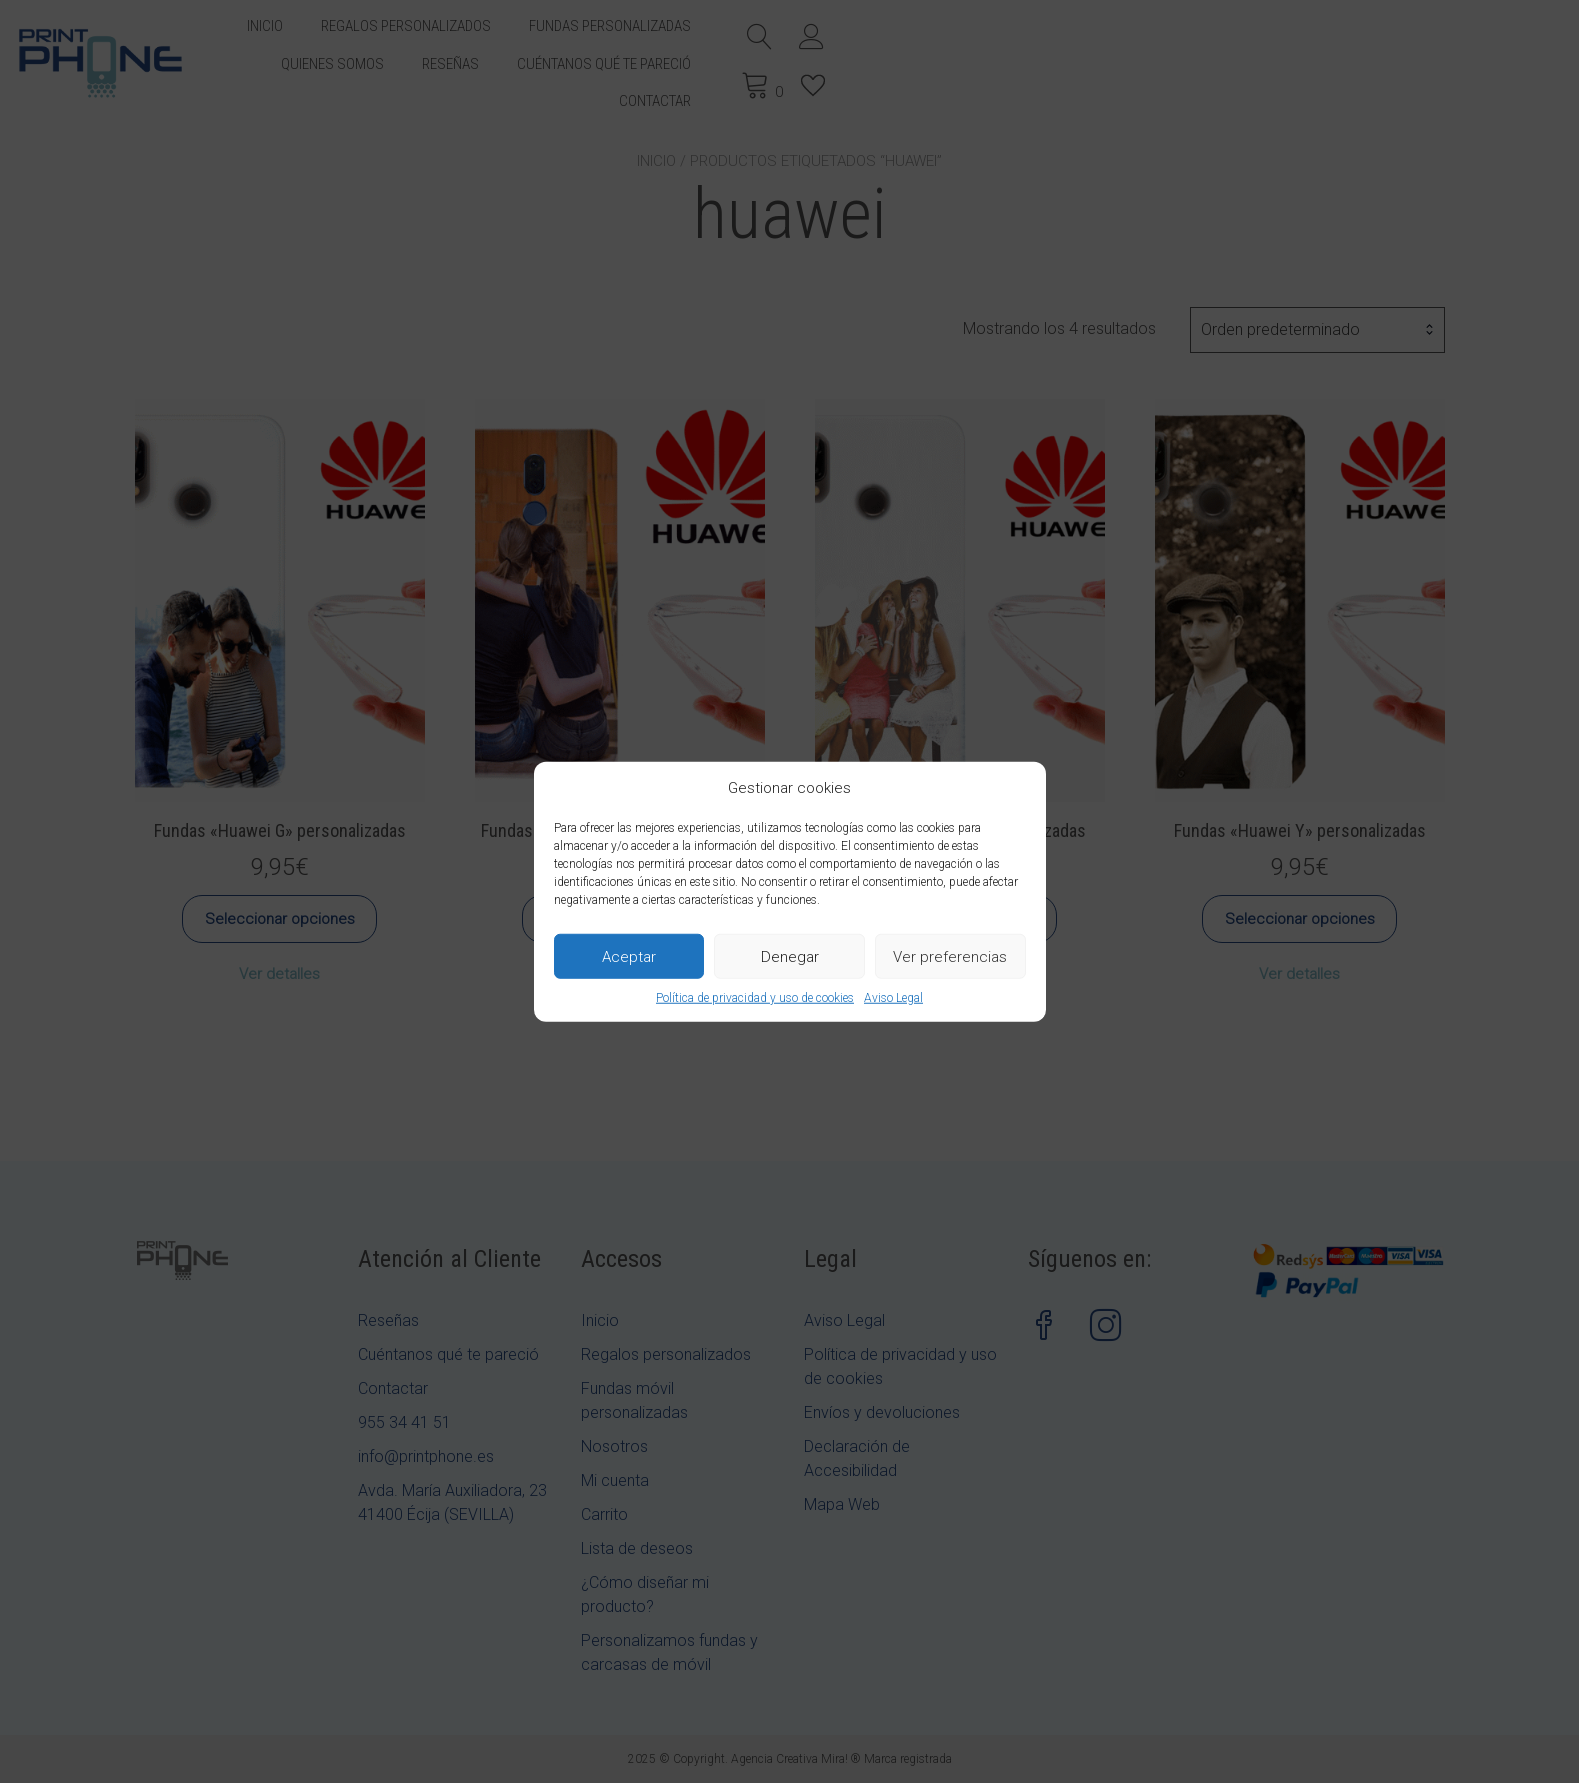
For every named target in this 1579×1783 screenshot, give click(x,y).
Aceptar (629, 956)
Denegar (790, 956)
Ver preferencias (950, 956)
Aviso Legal (893, 998)
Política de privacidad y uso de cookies (755, 998)
